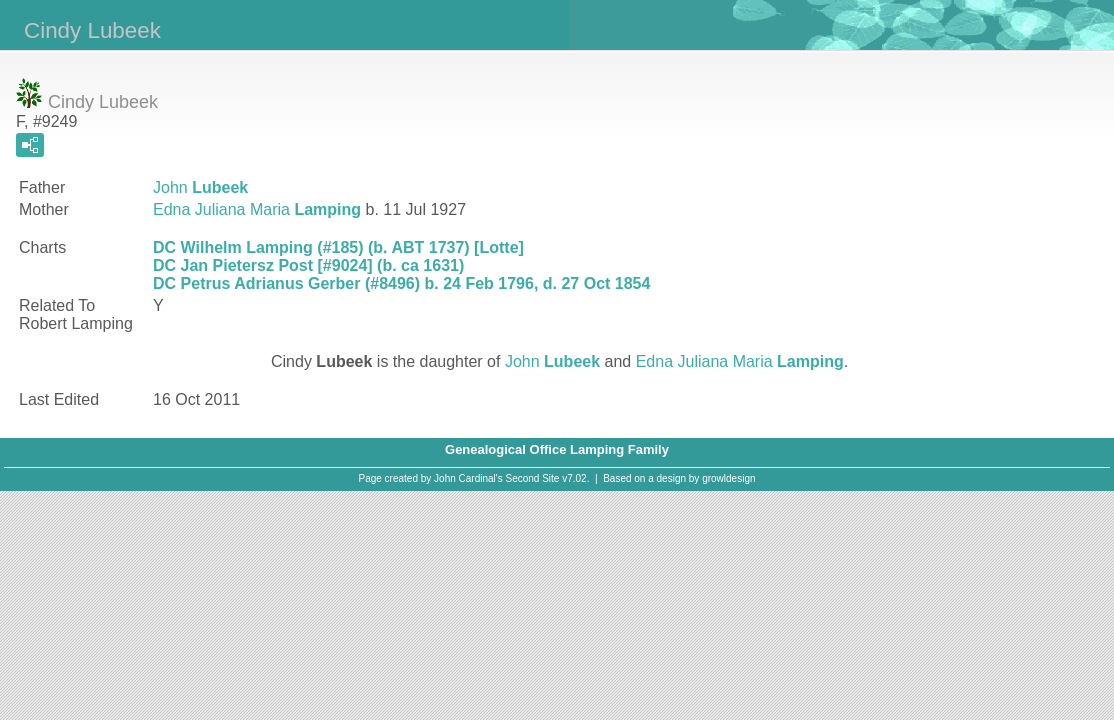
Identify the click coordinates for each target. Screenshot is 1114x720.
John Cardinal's (468, 478)
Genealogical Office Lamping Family (557, 449)
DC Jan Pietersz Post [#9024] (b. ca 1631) (308, 265)
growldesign (728, 478)
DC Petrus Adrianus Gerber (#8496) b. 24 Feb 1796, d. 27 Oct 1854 (401, 283)
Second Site (533, 478)
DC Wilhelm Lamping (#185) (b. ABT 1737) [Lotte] (338, 247)
